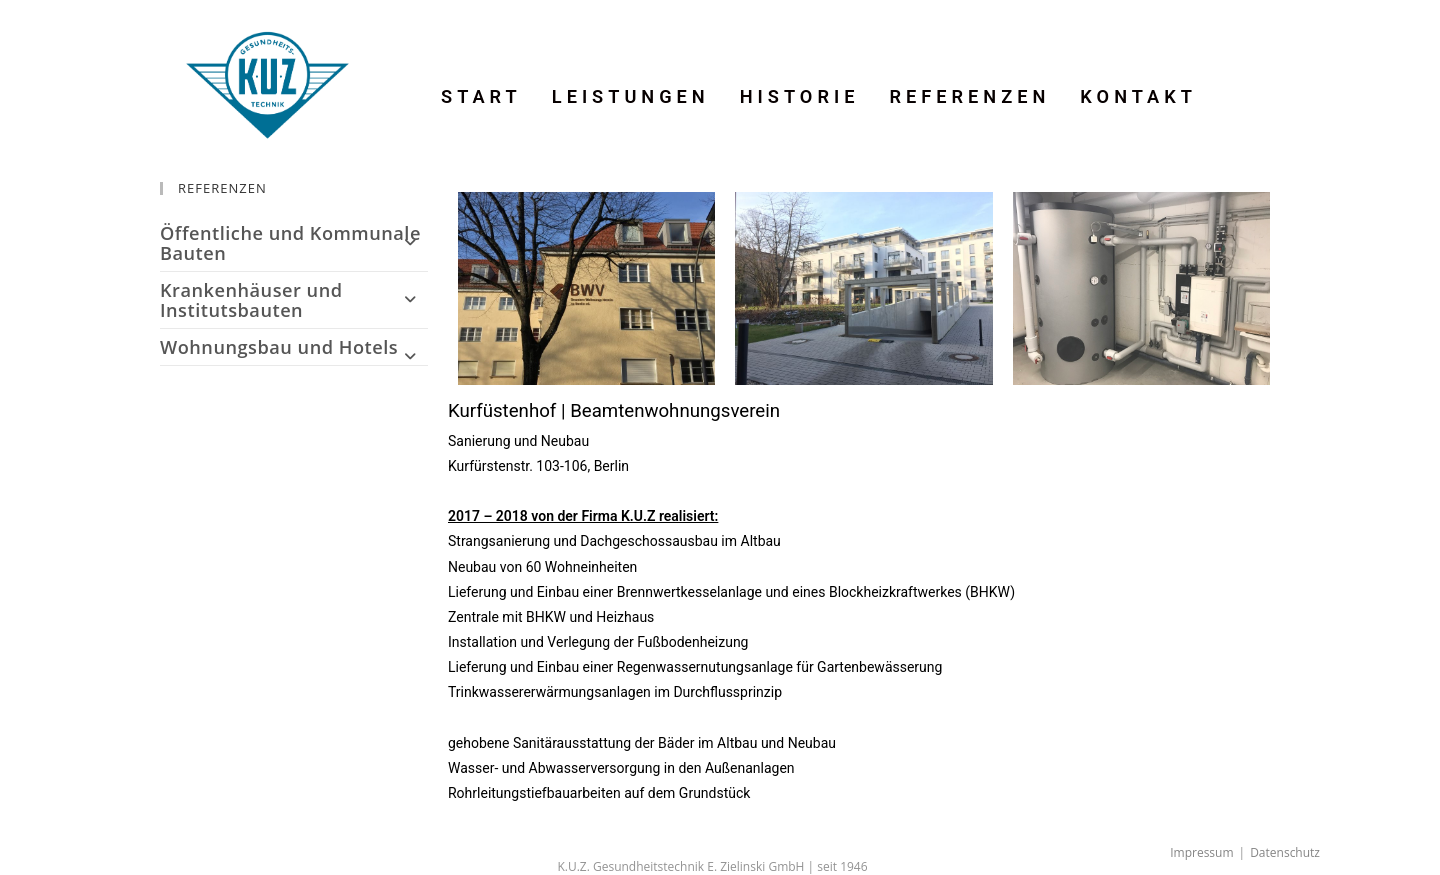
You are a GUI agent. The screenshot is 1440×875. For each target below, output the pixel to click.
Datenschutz (1285, 852)
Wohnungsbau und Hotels (294, 347)
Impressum (1201, 852)
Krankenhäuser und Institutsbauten (294, 300)
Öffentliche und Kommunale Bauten (294, 243)
